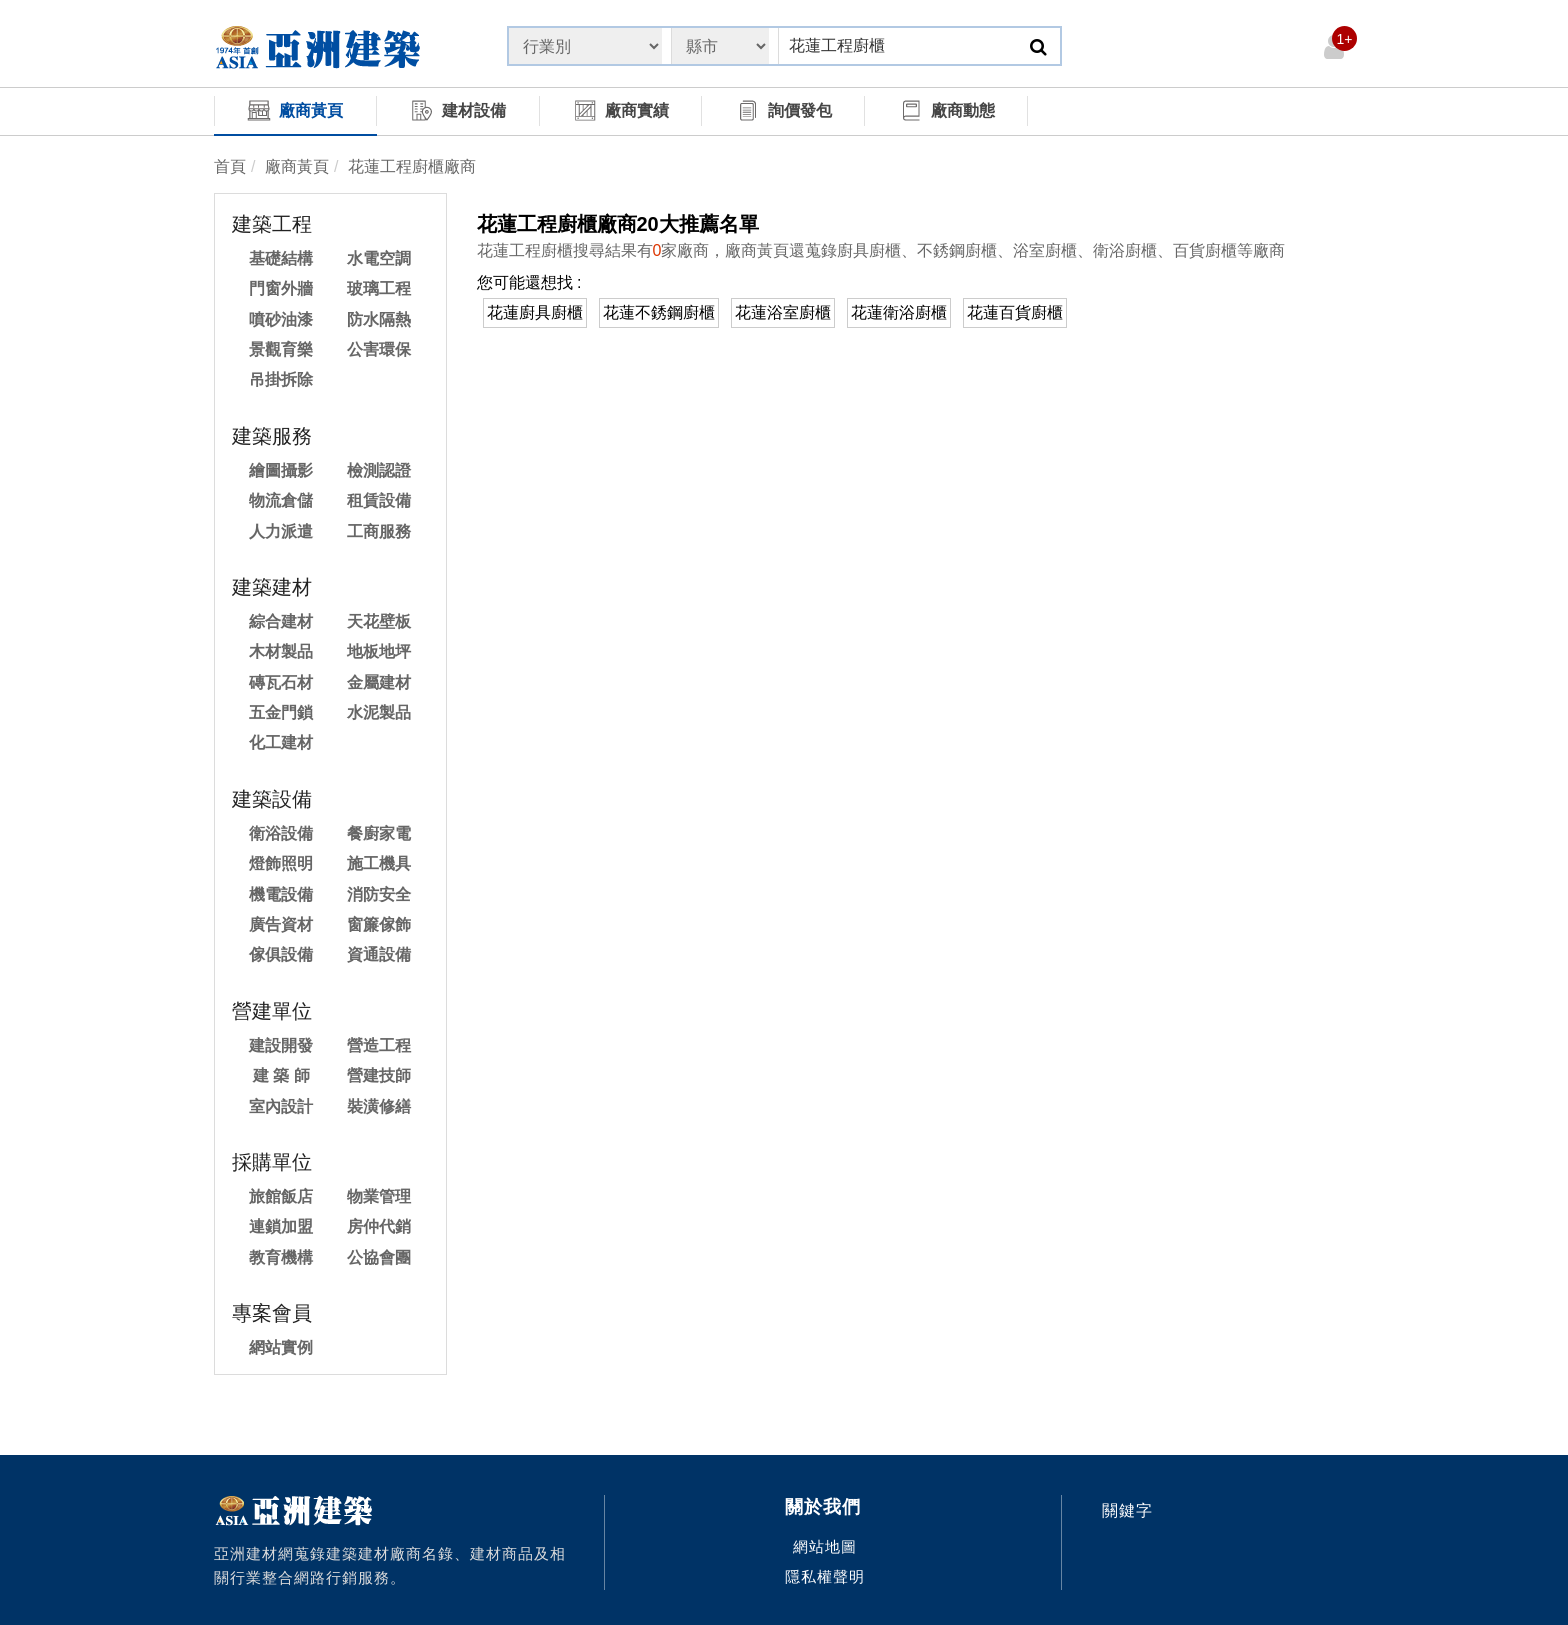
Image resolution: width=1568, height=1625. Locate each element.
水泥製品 (379, 712)
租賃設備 (379, 500)
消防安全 (379, 894)
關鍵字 (1127, 1510)
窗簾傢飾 (379, 924)
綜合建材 (281, 621)
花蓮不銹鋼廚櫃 (659, 312)
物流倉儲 (281, 500)
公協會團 (379, 1257)
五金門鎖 (281, 712)
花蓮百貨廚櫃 (1015, 312)
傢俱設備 (281, 954)
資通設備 (379, 954)
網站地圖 (825, 1546)
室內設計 (281, 1106)
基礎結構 (281, 258)
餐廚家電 (379, 833)
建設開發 (281, 1045)
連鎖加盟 (281, 1226)
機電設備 (281, 894)
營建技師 (379, 1075)
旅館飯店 (281, 1196)
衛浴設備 (281, 833)
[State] (585, 46)
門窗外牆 (281, 288)
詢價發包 (784, 110)
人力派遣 (281, 531)
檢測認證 (379, 470)
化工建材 (281, 742)
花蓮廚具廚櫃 (535, 312)
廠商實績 (621, 110)
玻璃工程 (379, 288)
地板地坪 (379, 651)
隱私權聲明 (825, 1576)
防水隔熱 (379, 319)
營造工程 (379, 1045)
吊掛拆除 (281, 379)
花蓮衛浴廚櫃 (899, 312)
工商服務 (379, 531)
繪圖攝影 (281, 470)
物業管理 (379, 1196)
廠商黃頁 (295, 110)
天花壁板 (379, 621)
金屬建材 (379, 682)
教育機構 (281, 1257)
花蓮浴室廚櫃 (783, 312)
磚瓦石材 (281, 682)
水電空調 (379, 258)
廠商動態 (947, 110)
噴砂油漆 (281, 319)
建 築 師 (281, 1075)
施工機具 (379, 863)
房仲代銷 (379, 1226)
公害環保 (379, 349)
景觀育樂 (281, 349)
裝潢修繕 (379, 1106)
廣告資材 (281, 924)
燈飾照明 (281, 863)
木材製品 (281, 651)
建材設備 (458, 110)
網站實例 (281, 1347)
